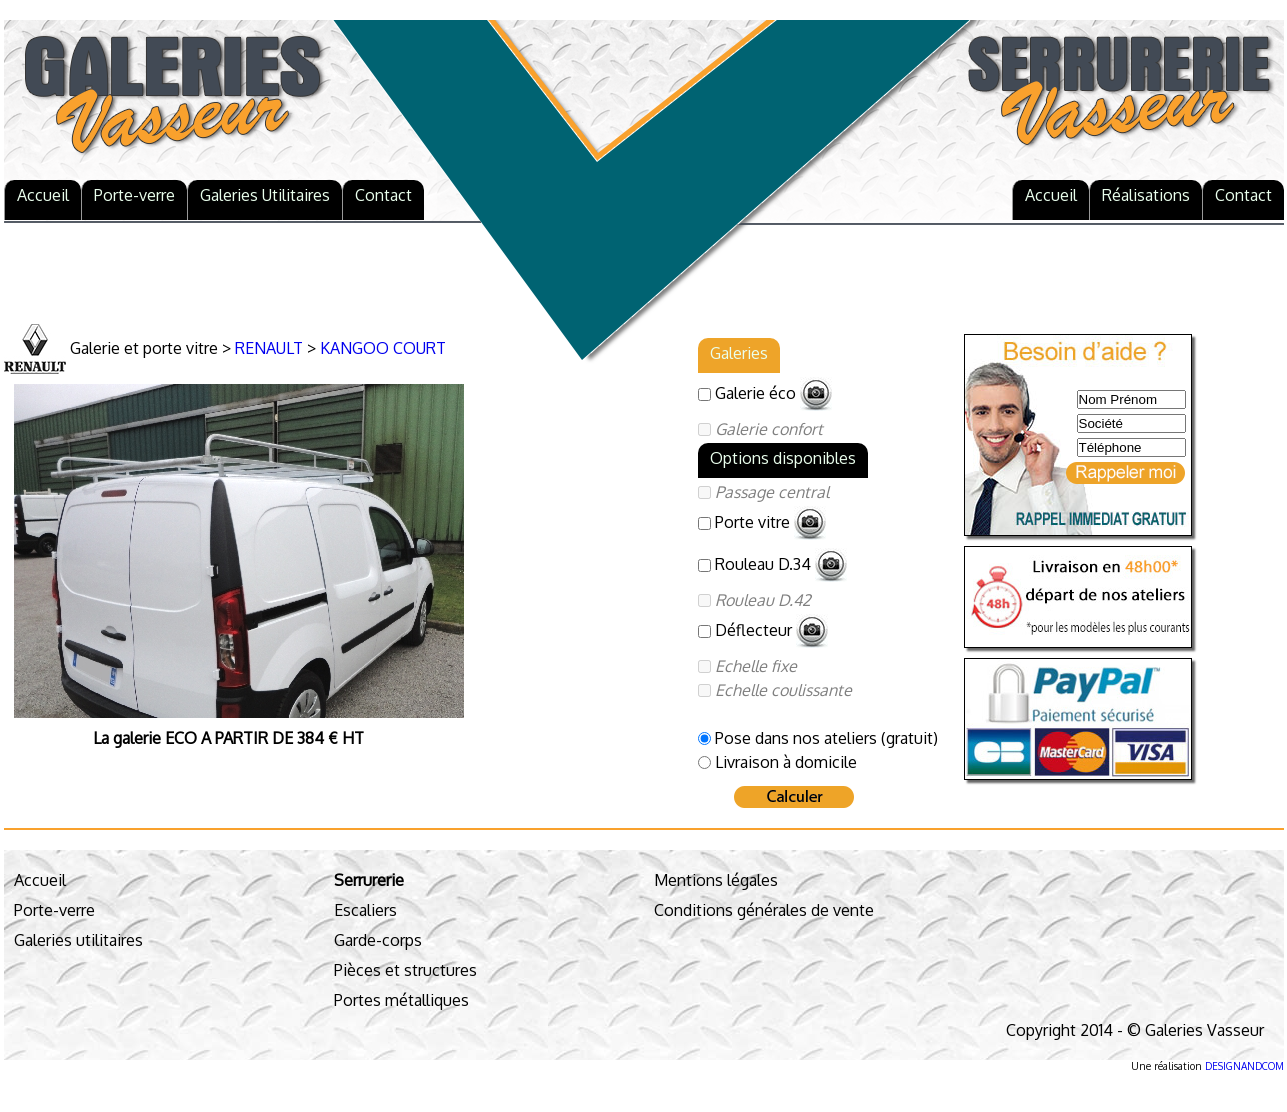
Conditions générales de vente (764, 910)
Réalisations (1146, 195)
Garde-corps (378, 940)
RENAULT (269, 348)
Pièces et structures (405, 970)
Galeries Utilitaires (265, 195)
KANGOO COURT (383, 348)
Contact (383, 195)
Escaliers (365, 910)
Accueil (43, 195)
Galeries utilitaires (78, 940)
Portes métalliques (401, 1000)
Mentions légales (716, 880)
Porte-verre (134, 195)
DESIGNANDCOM (1244, 1066)
